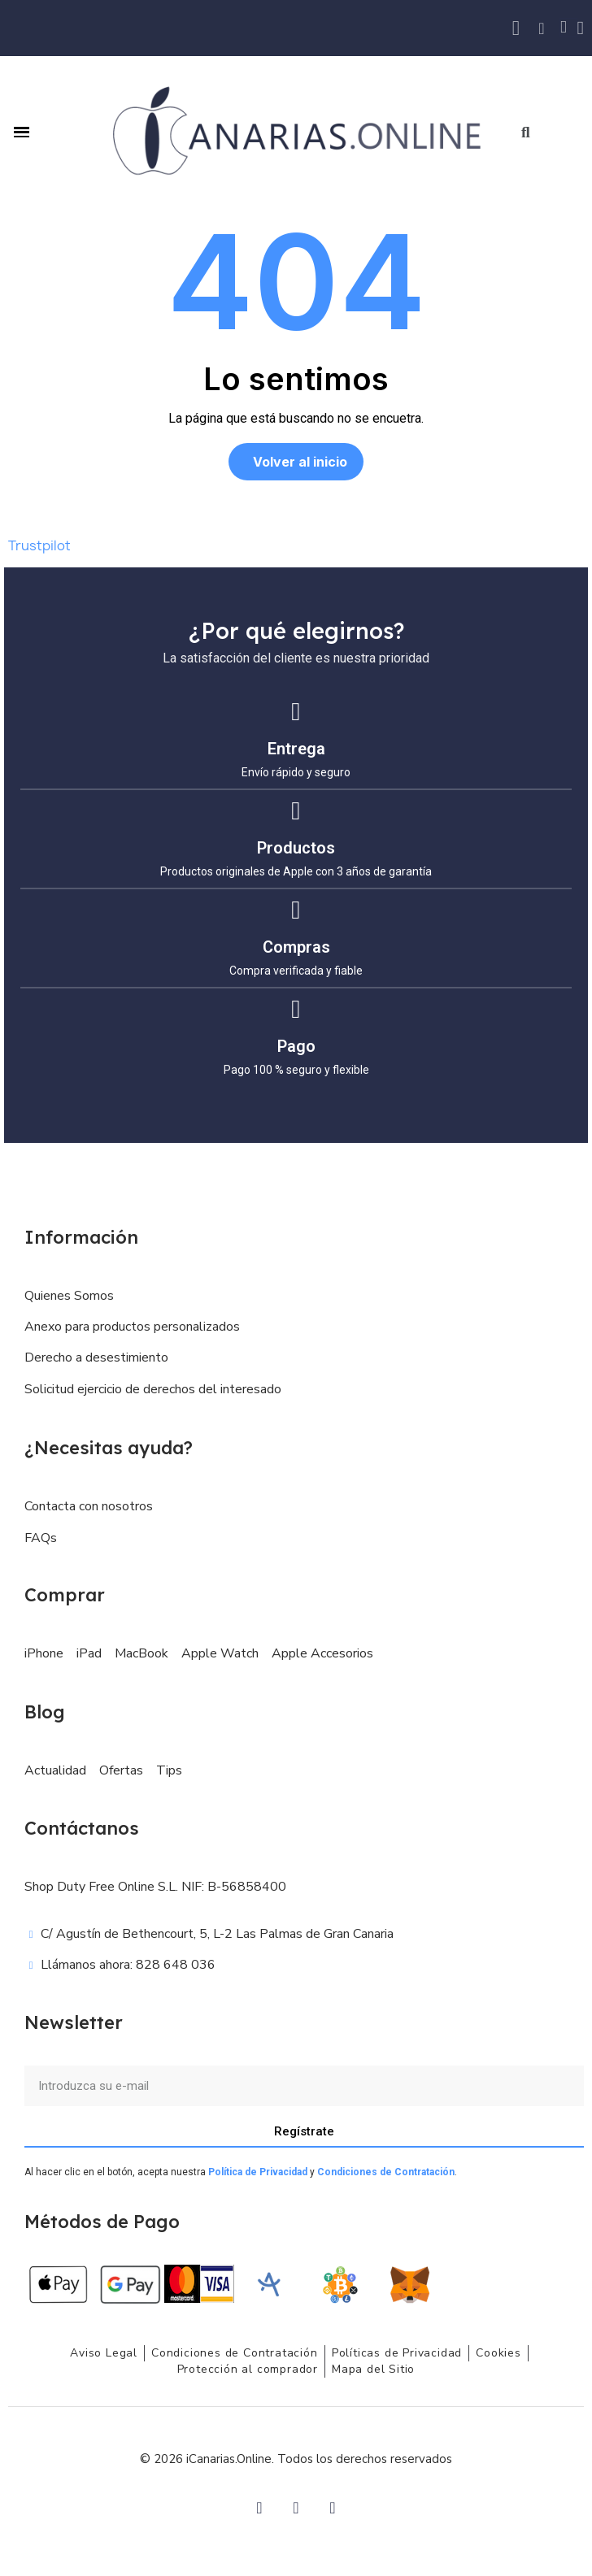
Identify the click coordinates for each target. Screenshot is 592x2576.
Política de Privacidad (257, 2172)
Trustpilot (39, 545)
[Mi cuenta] (580, 28)
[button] (525, 132)
